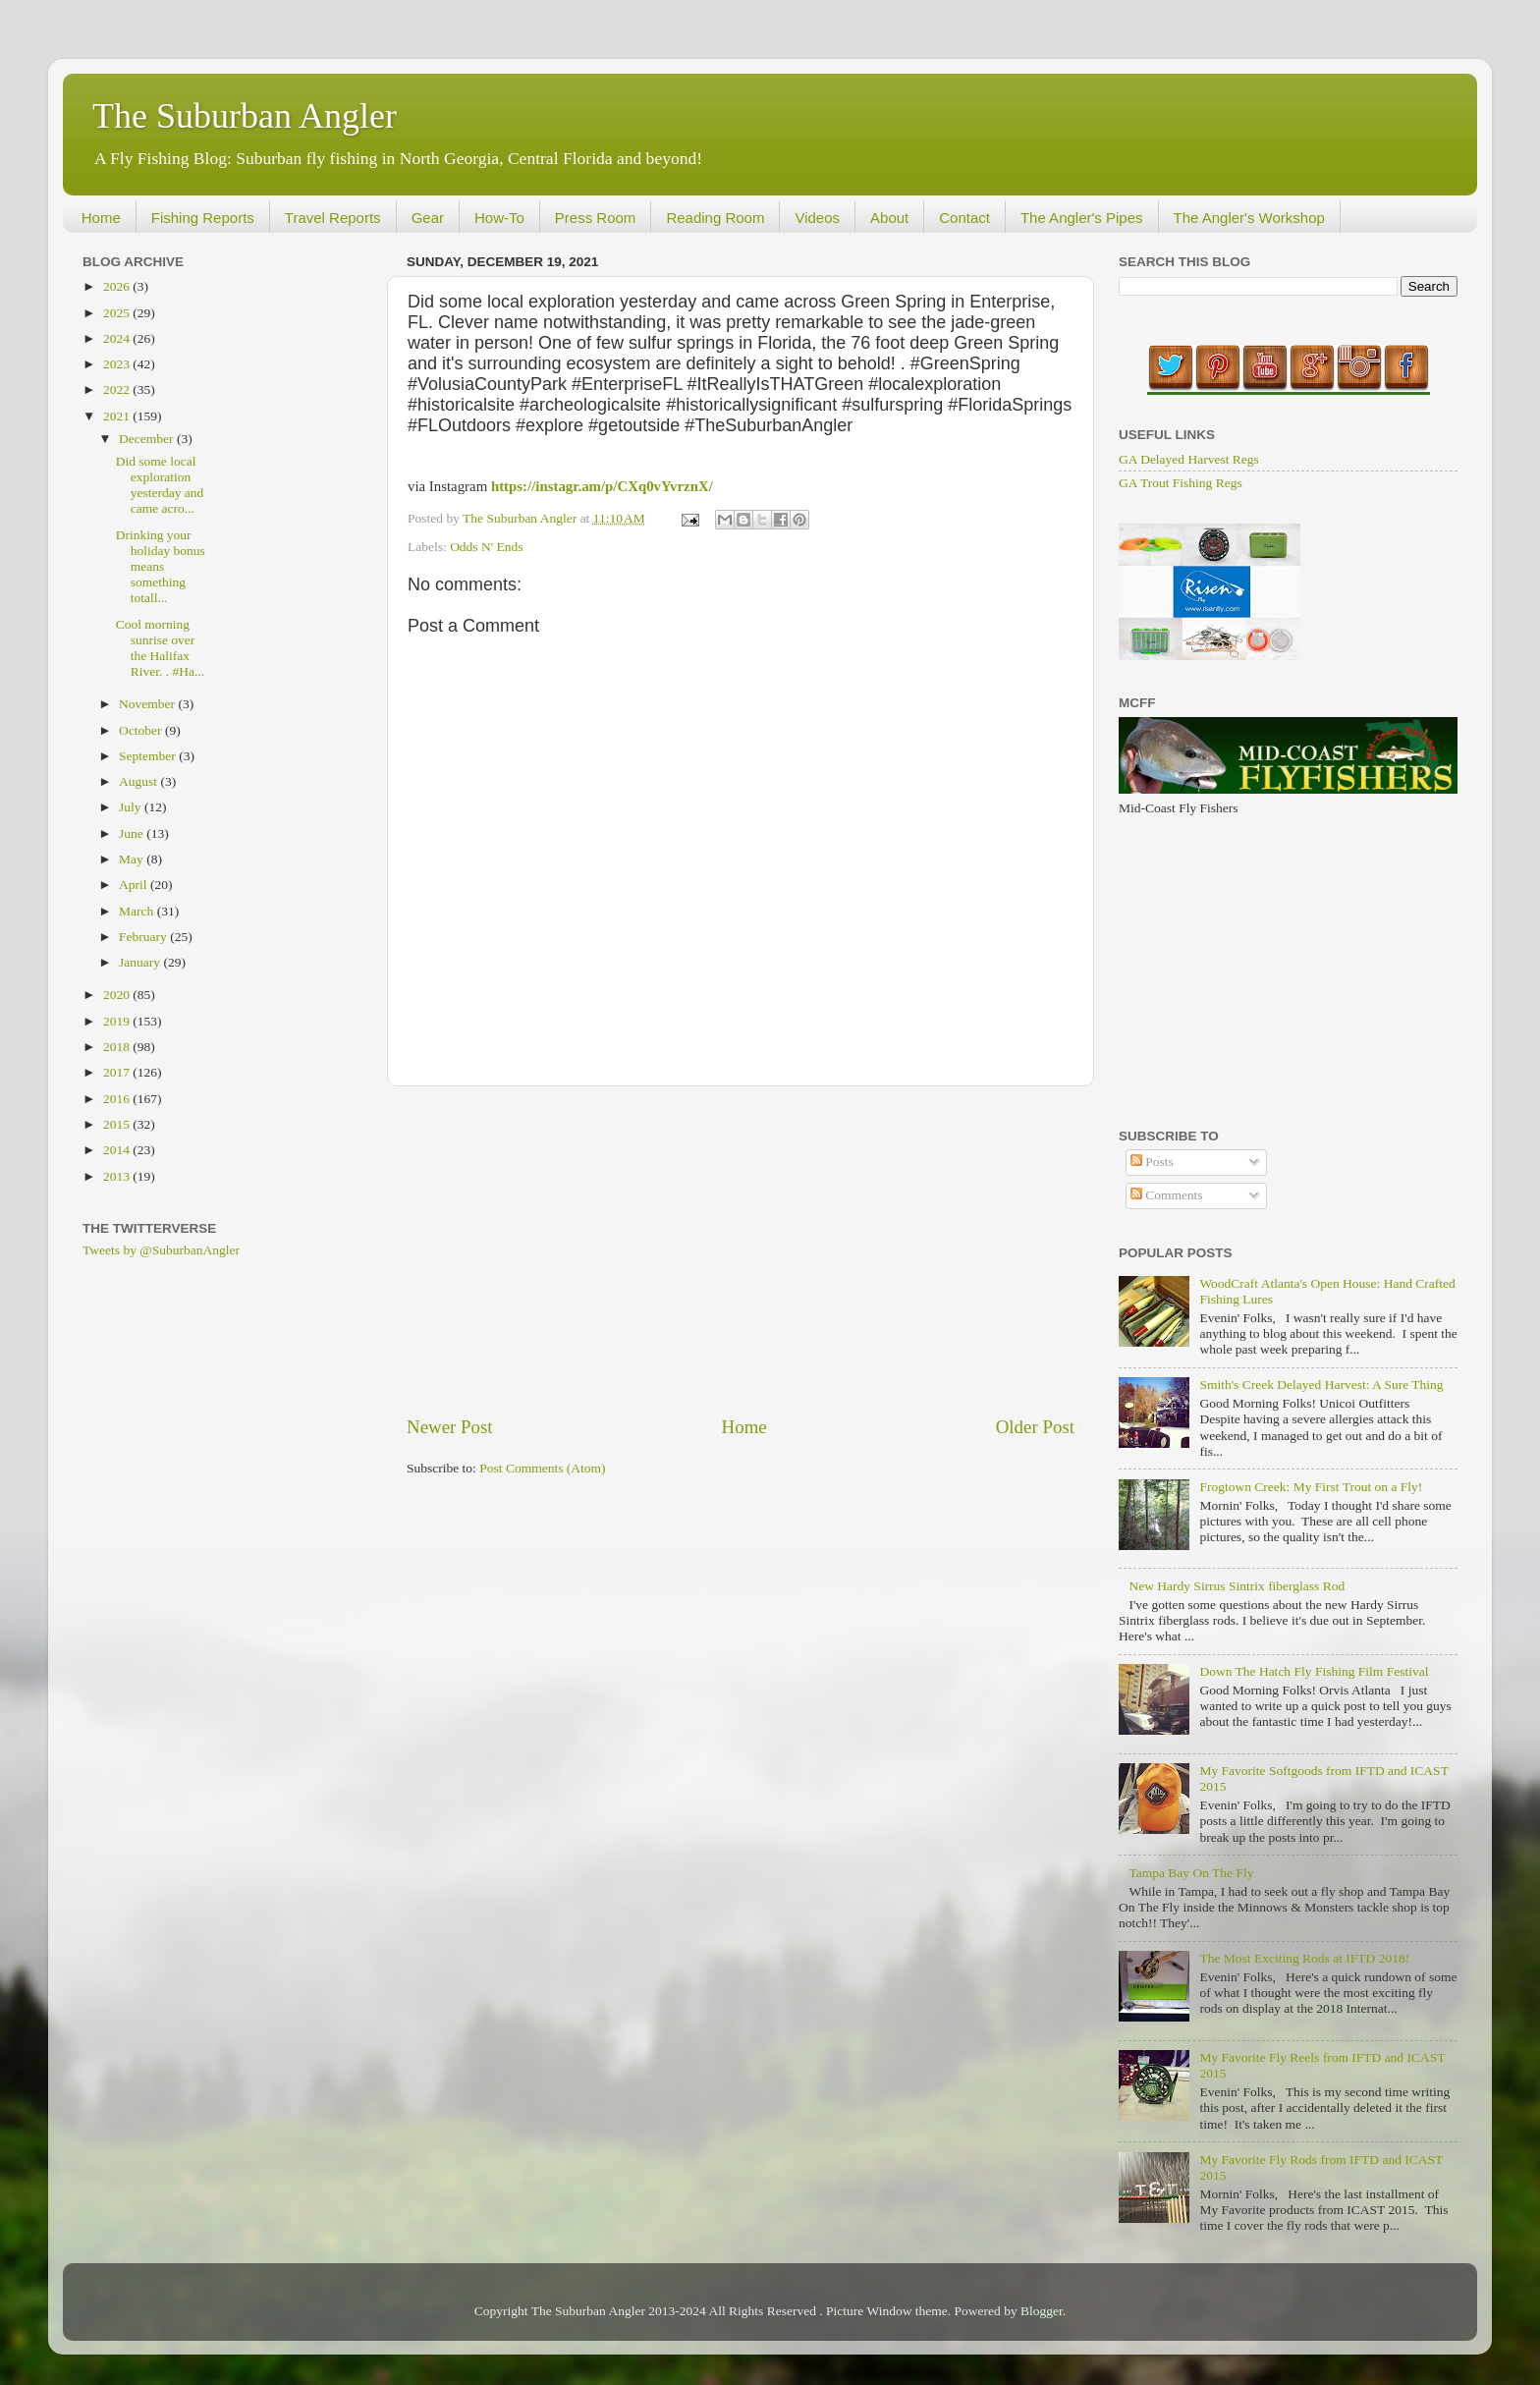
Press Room (595, 217)
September (149, 756)
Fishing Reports (202, 217)
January (141, 962)
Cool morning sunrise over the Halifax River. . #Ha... (160, 648)
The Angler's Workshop (1249, 217)
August (139, 781)
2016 (118, 1098)
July (131, 807)
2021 (118, 416)
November (148, 703)
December (148, 438)
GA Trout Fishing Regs (1180, 482)
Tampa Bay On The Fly (1190, 1872)
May (132, 859)
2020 (118, 994)
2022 (118, 389)
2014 (118, 1149)
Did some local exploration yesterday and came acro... (160, 485)
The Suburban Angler (244, 116)
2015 (118, 1124)
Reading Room (715, 217)
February (144, 936)
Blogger (1041, 2310)
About (889, 217)
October (142, 730)
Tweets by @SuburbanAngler (161, 1250)
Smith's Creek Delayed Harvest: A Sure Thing (1321, 1384)
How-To (499, 217)
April (134, 884)
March (138, 911)
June (132, 833)
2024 (118, 338)
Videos (817, 217)
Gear (428, 217)
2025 (118, 312)
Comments (1166, 1195)
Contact (964, 217)
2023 (118, 364)
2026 (118, 286)
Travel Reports (333, 217)
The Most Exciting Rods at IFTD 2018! (1304, 1958)
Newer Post (450, 1426)
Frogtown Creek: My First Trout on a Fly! (1310, 1486)
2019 (118, 1021)
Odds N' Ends (486, 546)
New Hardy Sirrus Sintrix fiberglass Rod (1236, 1586)
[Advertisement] (740, 1250)
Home (101, 217)
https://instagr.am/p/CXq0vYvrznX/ (602, 486)
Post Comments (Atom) (542, 1468)
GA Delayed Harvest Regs (1189, 459)
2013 (118, 1176)
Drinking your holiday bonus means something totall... (160, 566)
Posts (1152, 1161)
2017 (118, 1072)
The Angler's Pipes (1081, 217)
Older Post (1035, 1426)
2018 (118, 1046)
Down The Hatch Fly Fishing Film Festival (1313, 1671)
